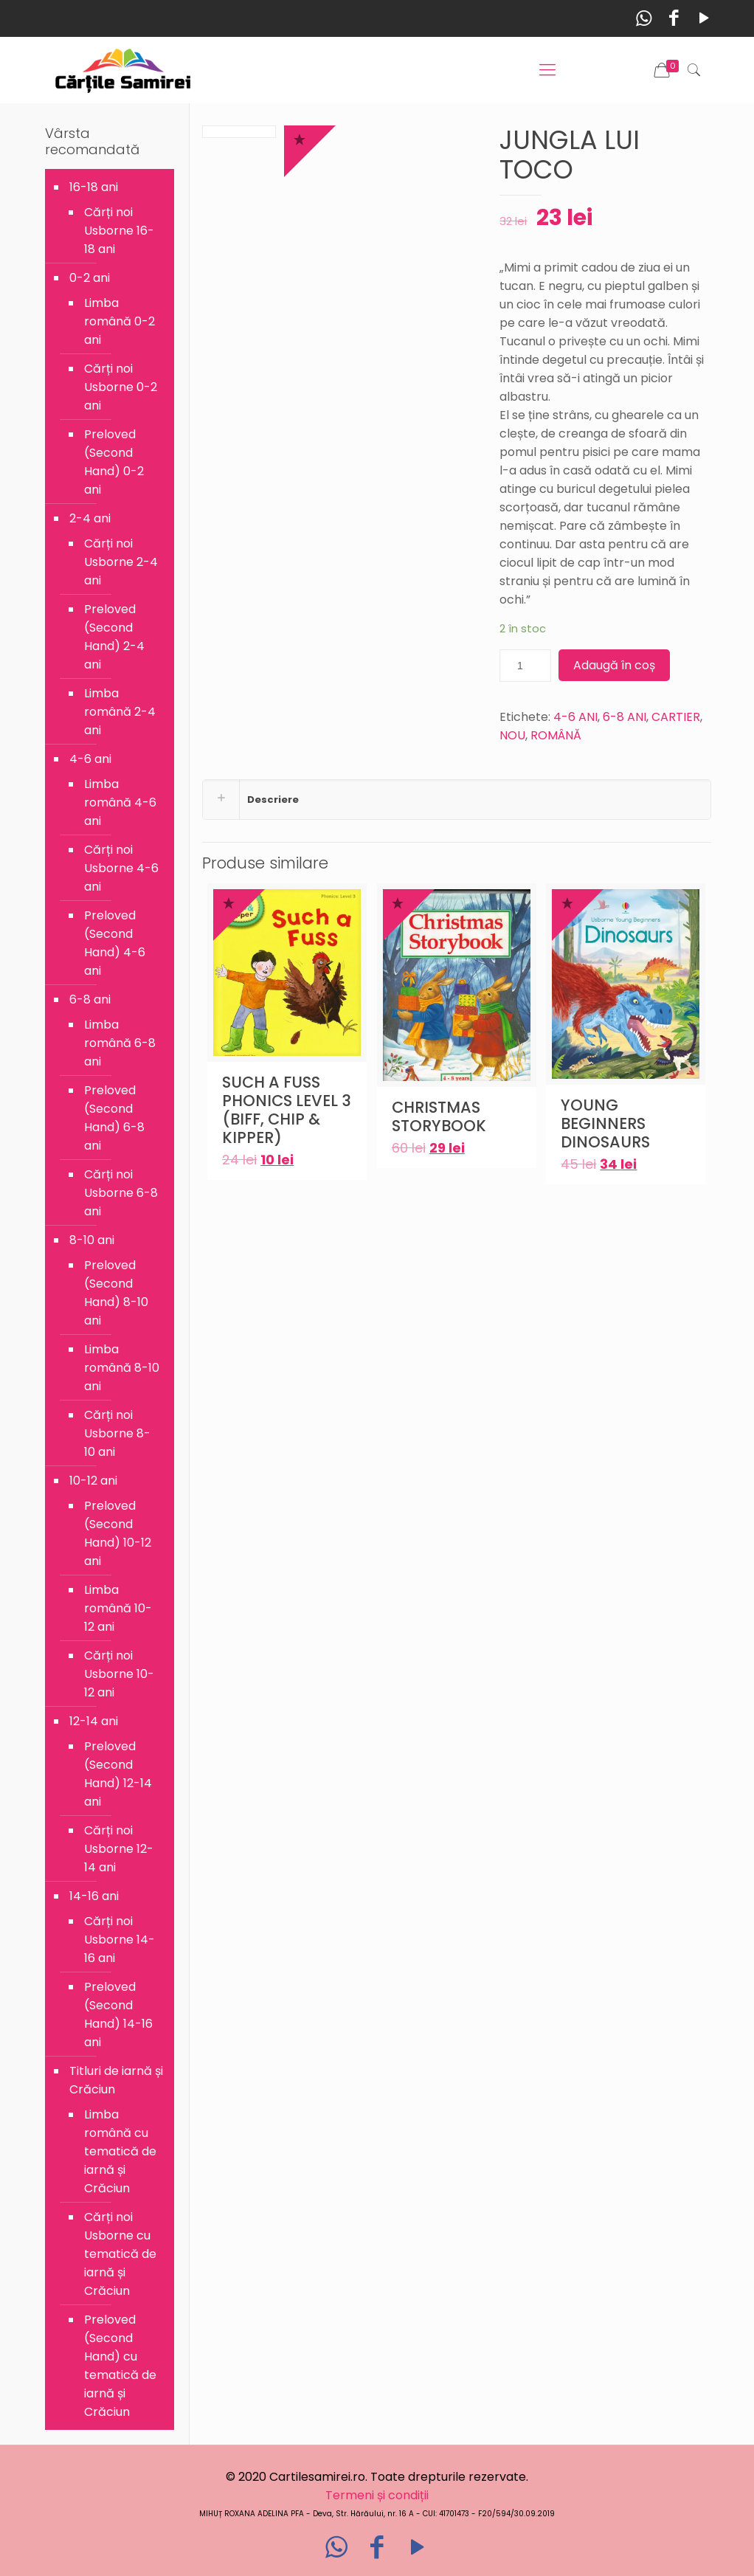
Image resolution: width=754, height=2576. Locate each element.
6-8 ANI (624, 716)
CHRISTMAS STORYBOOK (439, 1116)
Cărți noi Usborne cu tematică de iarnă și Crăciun (120, 2254)
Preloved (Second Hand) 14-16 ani (118, 2014)
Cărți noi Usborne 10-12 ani (119, 1674)
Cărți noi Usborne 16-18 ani (119, 231)
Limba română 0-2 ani (119, 321)
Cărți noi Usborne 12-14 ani (118, 1849)
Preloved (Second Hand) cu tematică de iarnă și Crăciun (120, 2365)
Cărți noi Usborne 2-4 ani (121, 562)
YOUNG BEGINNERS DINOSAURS (605, 1123)
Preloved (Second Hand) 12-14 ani (118, 1774)
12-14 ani (93, 1721)
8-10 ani (91, 1240)
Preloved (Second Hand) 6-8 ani (114, 1118)
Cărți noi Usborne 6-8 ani (121, 1193)
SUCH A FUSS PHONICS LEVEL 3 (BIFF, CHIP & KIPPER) (286, 1109)
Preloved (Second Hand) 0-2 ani (114, 462)
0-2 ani (89, 277)
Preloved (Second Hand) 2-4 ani (114, 637)
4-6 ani (90, 758)
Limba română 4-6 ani (120, 802)
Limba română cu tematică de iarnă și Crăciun (120, 2151)
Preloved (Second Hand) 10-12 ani (117, 1533)
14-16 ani (94, 1896)
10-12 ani (93, 1480)
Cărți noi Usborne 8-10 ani (117, 1433)
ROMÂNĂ (555, 735)
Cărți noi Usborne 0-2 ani (120, 387)
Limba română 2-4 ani (120, 712)
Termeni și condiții (377, 2495)
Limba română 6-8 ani (120, 1043)
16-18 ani (93, 187)
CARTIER (675, 716)
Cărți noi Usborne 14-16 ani (119, 1939)
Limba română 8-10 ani (121, 1368)
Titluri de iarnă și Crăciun (116, 2080)
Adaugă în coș (614, 665)
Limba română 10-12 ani (118, 1608)
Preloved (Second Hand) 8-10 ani (116, 1293)
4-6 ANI (575, 716)
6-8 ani (90, 999)
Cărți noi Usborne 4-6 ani (121, 868)
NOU (512, 735)
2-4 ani (90, 518)
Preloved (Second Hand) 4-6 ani (114, 943)
